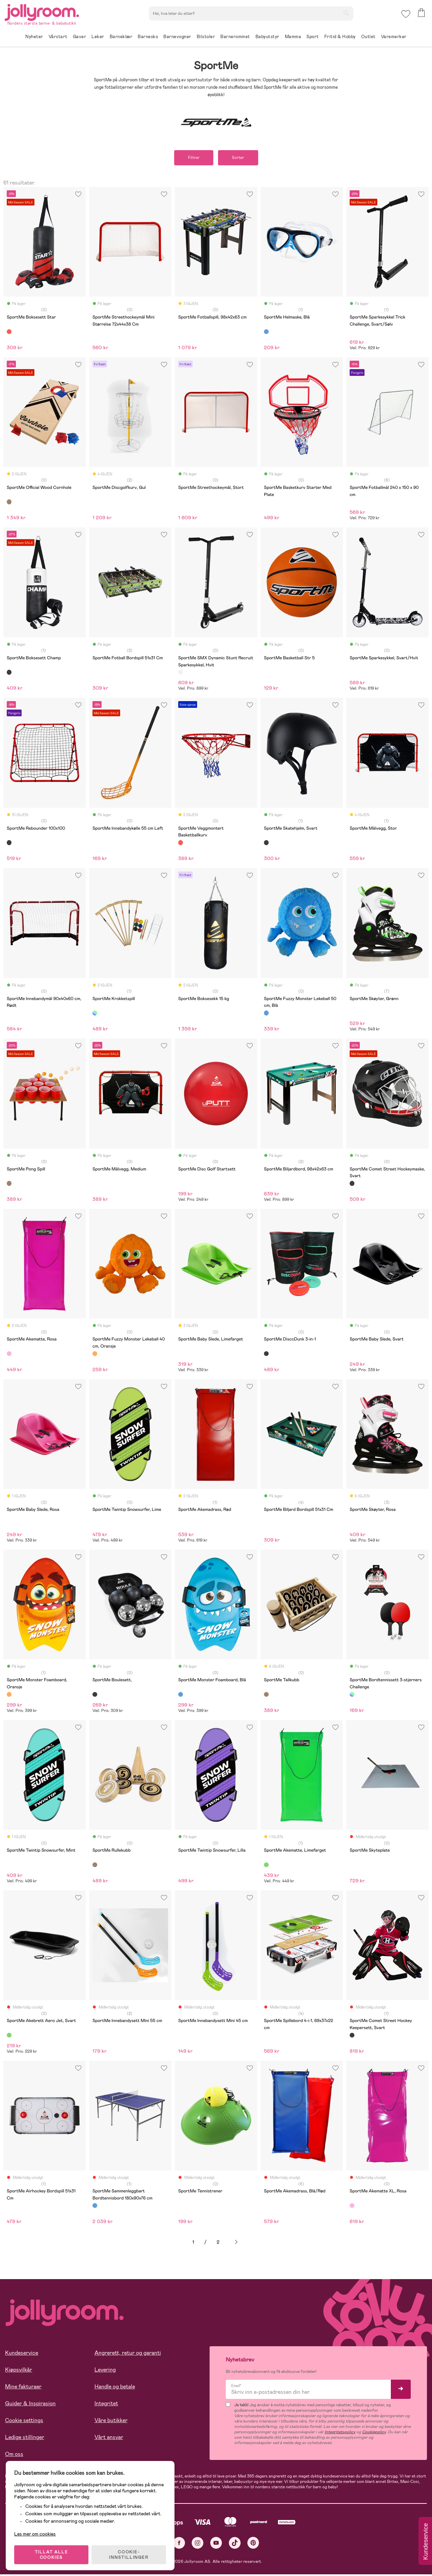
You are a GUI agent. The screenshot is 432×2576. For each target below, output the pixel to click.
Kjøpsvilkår (18, 2370)
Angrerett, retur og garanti (127, 2353)
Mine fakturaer (23, 2387)
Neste (236, 2242)
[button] (405, 15)
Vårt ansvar (108, 2437)
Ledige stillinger (24, 2437)
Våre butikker (111, 2421)
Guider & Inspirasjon (30, 2404)
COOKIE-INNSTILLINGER (130, 2553)
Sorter (239, 158)
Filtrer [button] (192, 158)
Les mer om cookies (36, 2532)
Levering (105, 2370)
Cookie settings (24, 2421)
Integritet (106, 2404)
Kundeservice (21, 2353)
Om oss (14, 2454)
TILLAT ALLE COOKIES (52, 2553)
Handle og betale (114, 2387)
